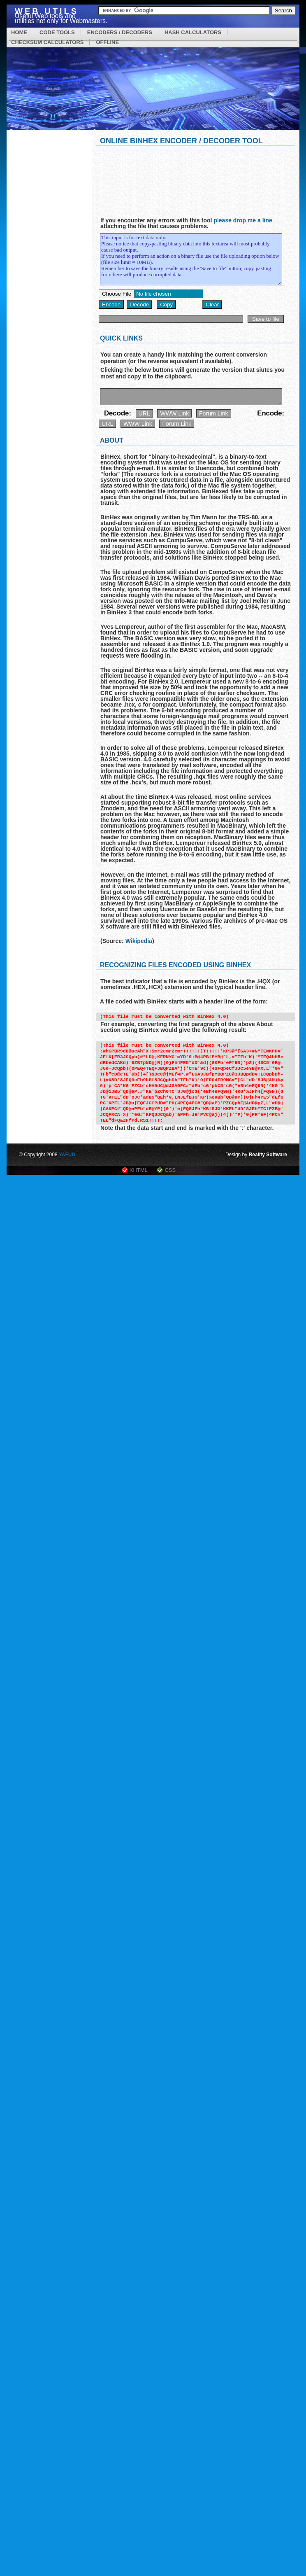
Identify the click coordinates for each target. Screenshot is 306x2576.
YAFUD (67, 1154)
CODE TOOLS (57, 32)
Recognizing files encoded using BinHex (175, 964)
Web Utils (47, 11)
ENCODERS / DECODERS (119, 32)
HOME (19, 32)
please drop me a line (242, 220)
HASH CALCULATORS (193, 32)
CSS (170, 1170)
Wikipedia (138, 941)
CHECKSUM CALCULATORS (47, 42)
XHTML (139, 1170)
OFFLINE (107, 42)
